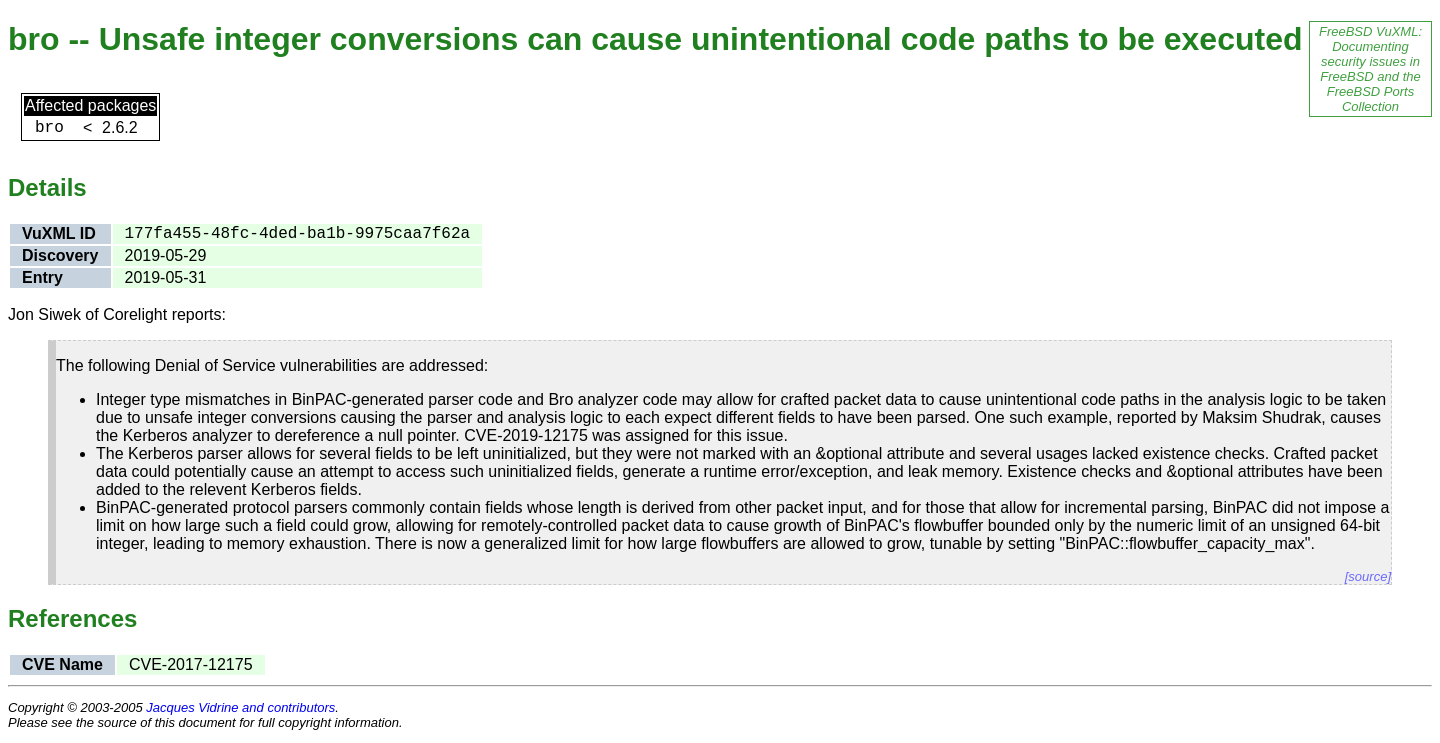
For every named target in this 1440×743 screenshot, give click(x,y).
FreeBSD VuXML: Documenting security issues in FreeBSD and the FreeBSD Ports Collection (1370, 69)
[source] (1368, 576)
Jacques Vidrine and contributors (240, 707)
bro (49, 128)
